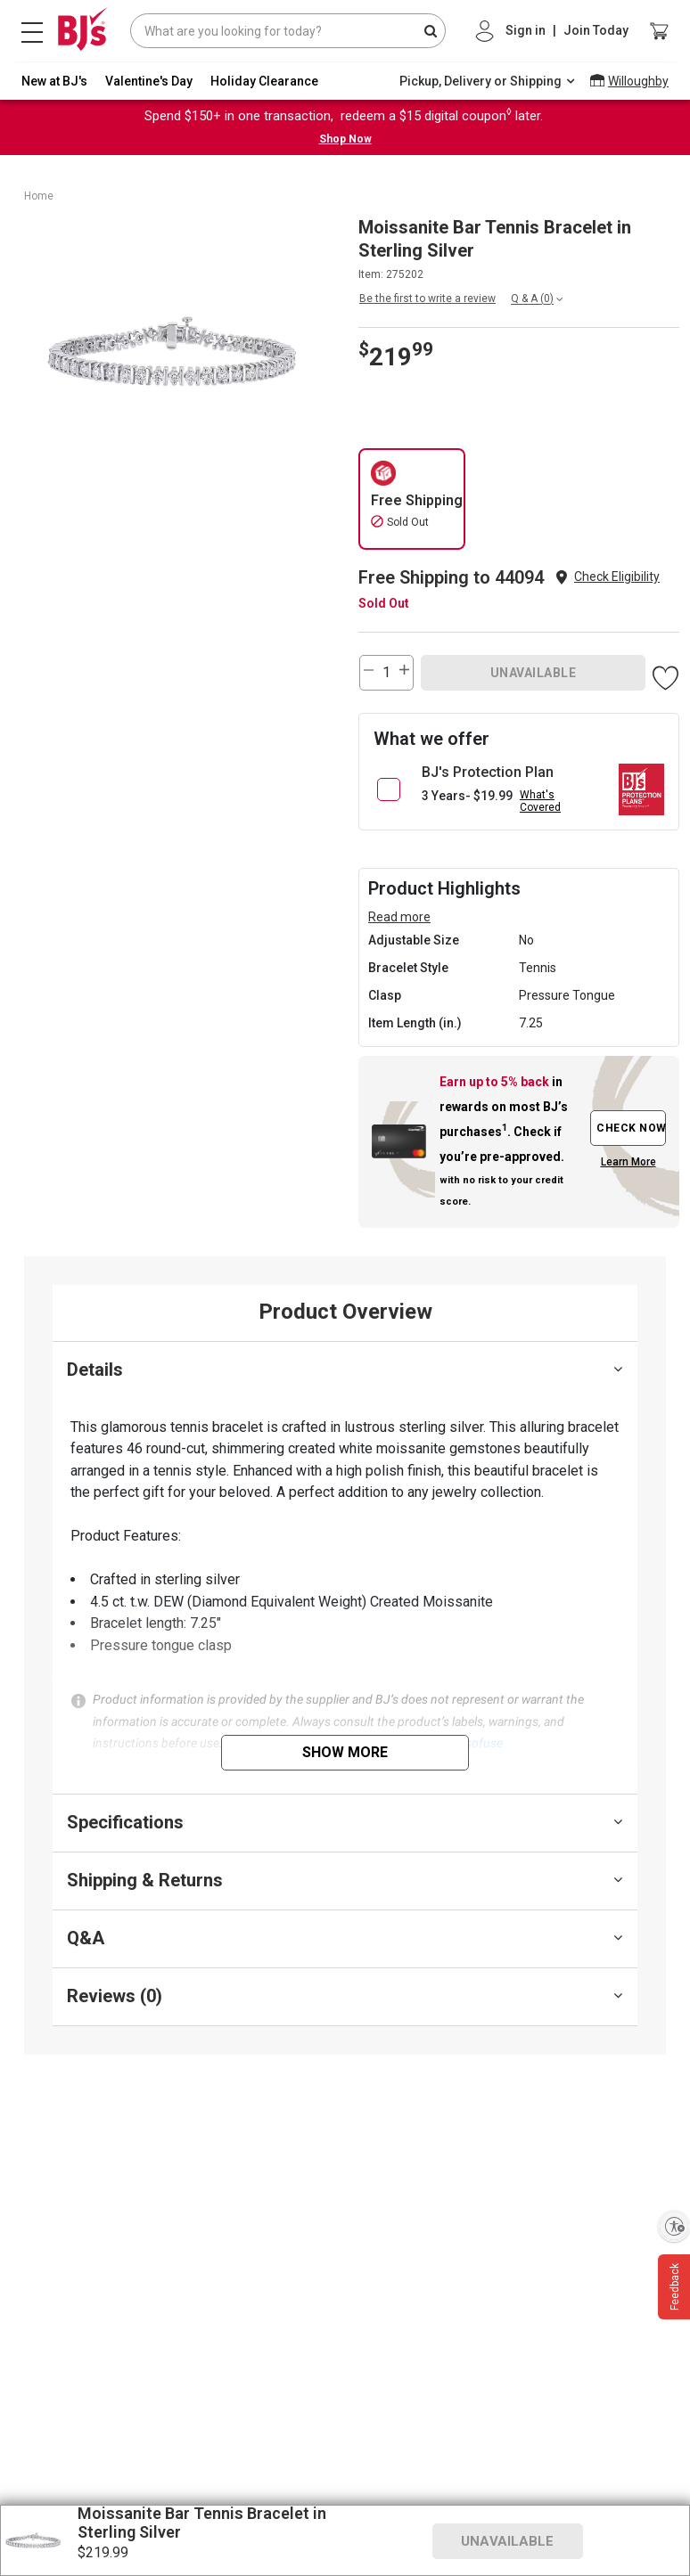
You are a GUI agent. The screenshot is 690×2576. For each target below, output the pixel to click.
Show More (345, 1752)
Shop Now (345, 139)
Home (38, 196)
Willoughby (638, 81)
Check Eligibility (617, 576)
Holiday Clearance (264, 81)
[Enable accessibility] (674, 2226)
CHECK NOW (631, 1128)
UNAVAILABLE (533, 673)
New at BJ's (54, 81)
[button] (617, 577)
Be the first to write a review (427, 298)
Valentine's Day (149, 81)
